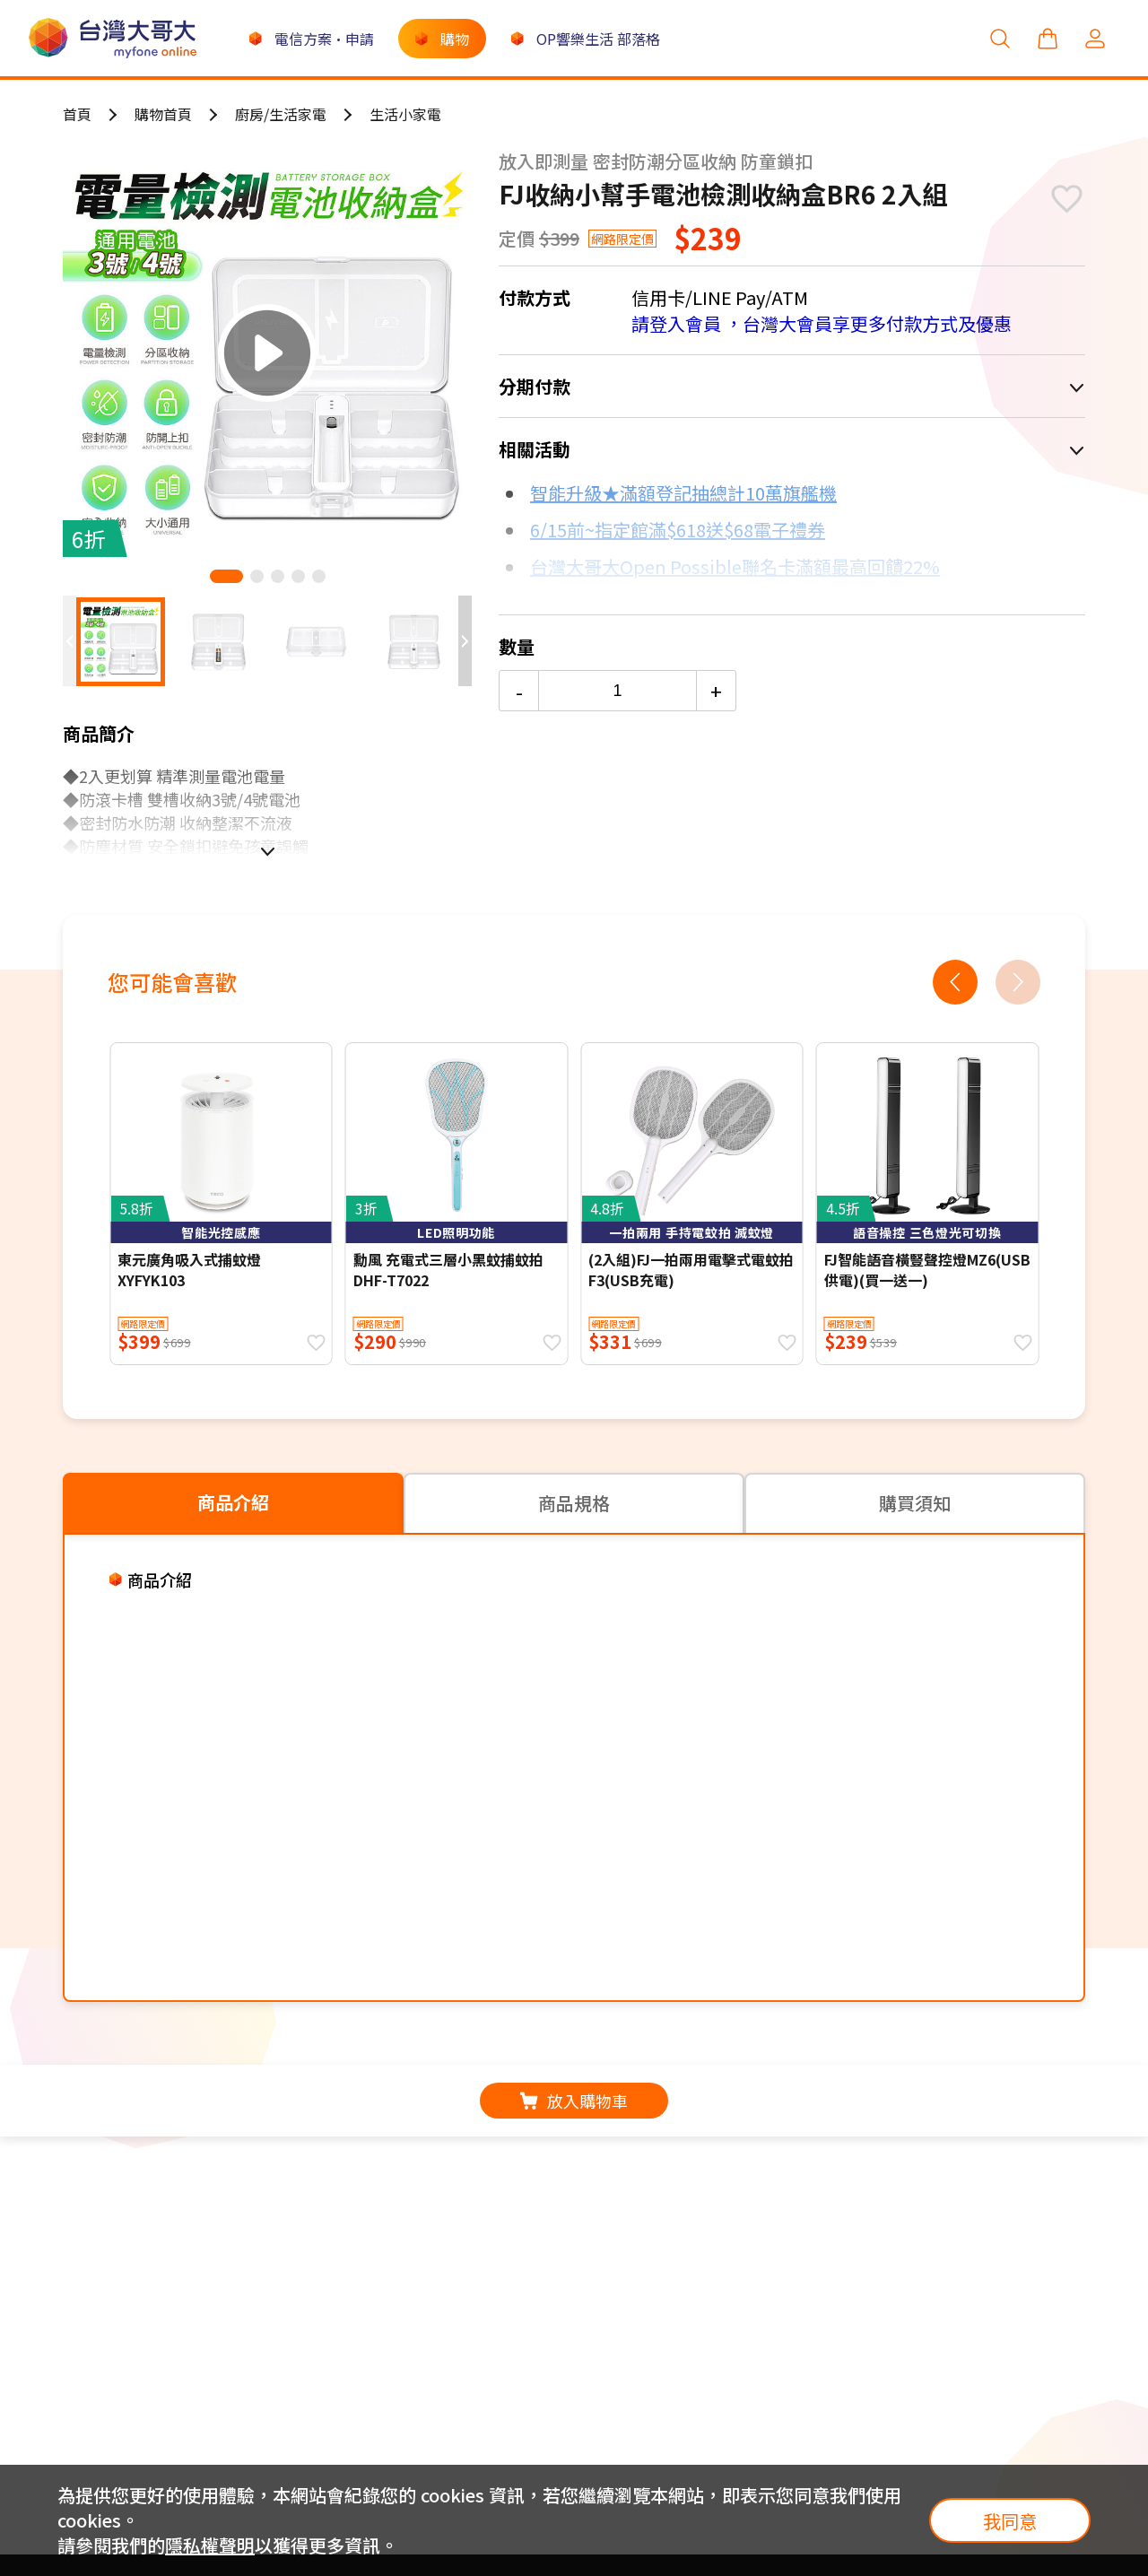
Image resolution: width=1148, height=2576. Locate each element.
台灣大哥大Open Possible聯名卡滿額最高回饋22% (735, 566)
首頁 (77, 114)
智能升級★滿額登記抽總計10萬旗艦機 (683, 493)
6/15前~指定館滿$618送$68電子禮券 (677, 530)
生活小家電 (405, 114)
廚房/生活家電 (280, 114)
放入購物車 (574, 2100)
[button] (226, 576)
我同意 (1010, 2521)
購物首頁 (163, 114)
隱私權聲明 (210, 2545)
